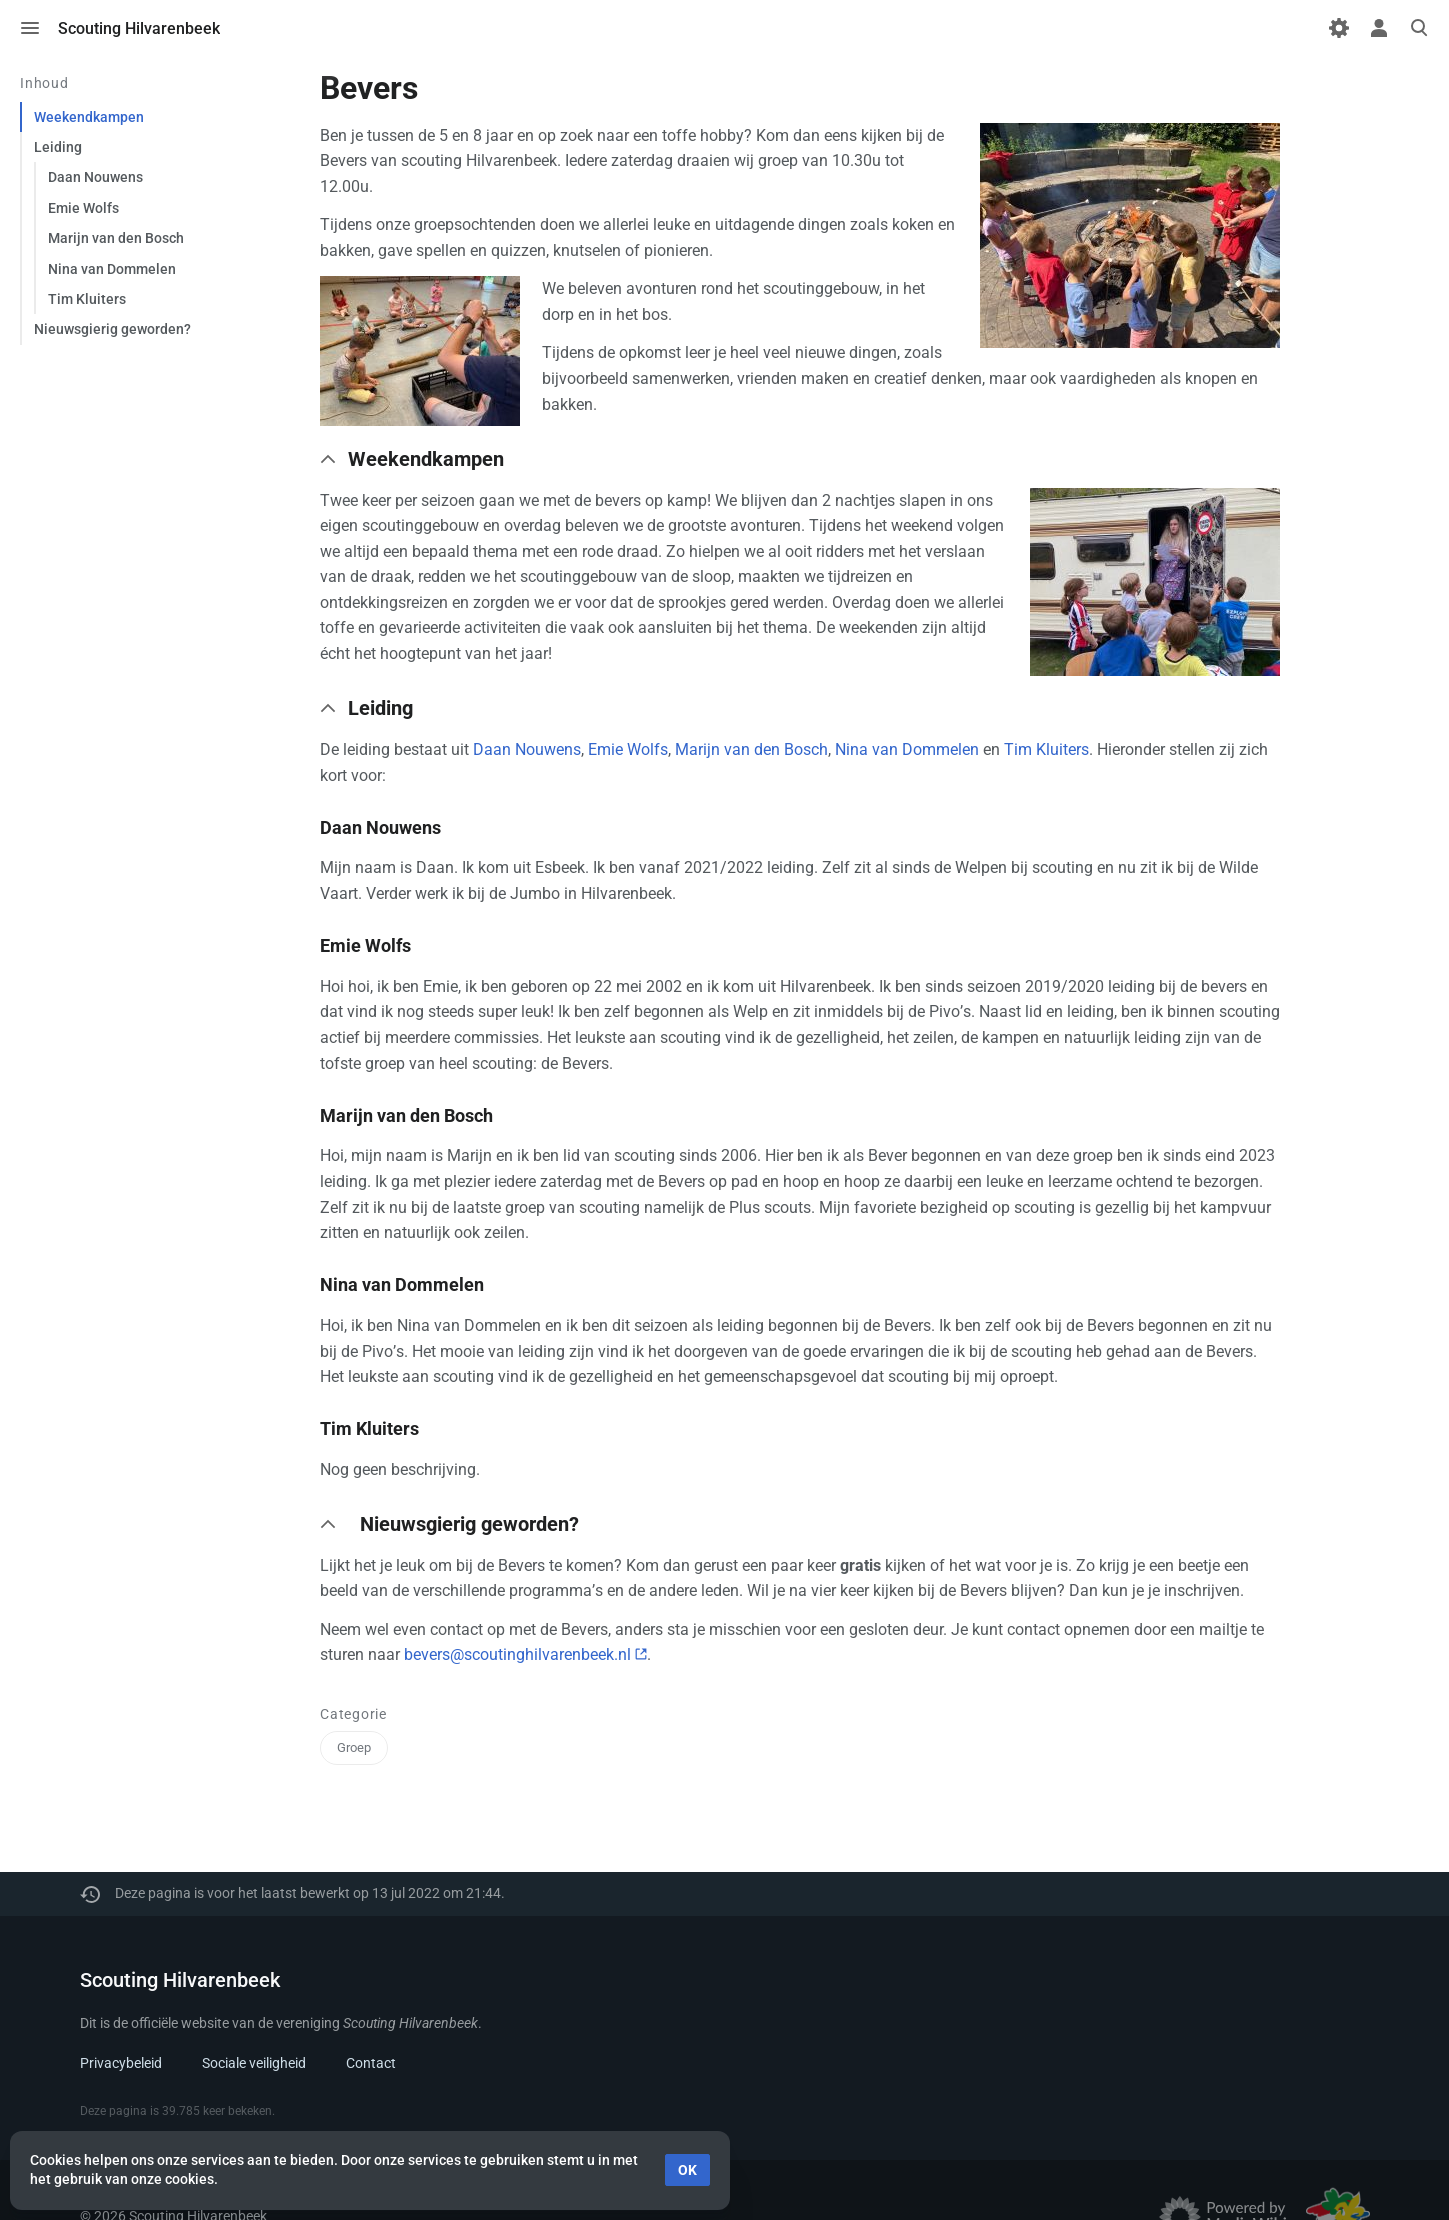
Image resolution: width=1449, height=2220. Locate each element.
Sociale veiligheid (254, 2063)
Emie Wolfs (628, 749)
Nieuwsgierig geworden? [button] (469, 1524)
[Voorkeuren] (1339, 28)
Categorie (353, 1714)
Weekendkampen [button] (426, 459)
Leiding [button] (380, 708)
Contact (371, 2063)
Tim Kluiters (1046, 749)
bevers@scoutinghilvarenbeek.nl (517, 1654)
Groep (354, 1747)
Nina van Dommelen (907, 749)
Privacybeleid (121, 2063)
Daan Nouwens (527, 749)
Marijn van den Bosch (751, 749)
